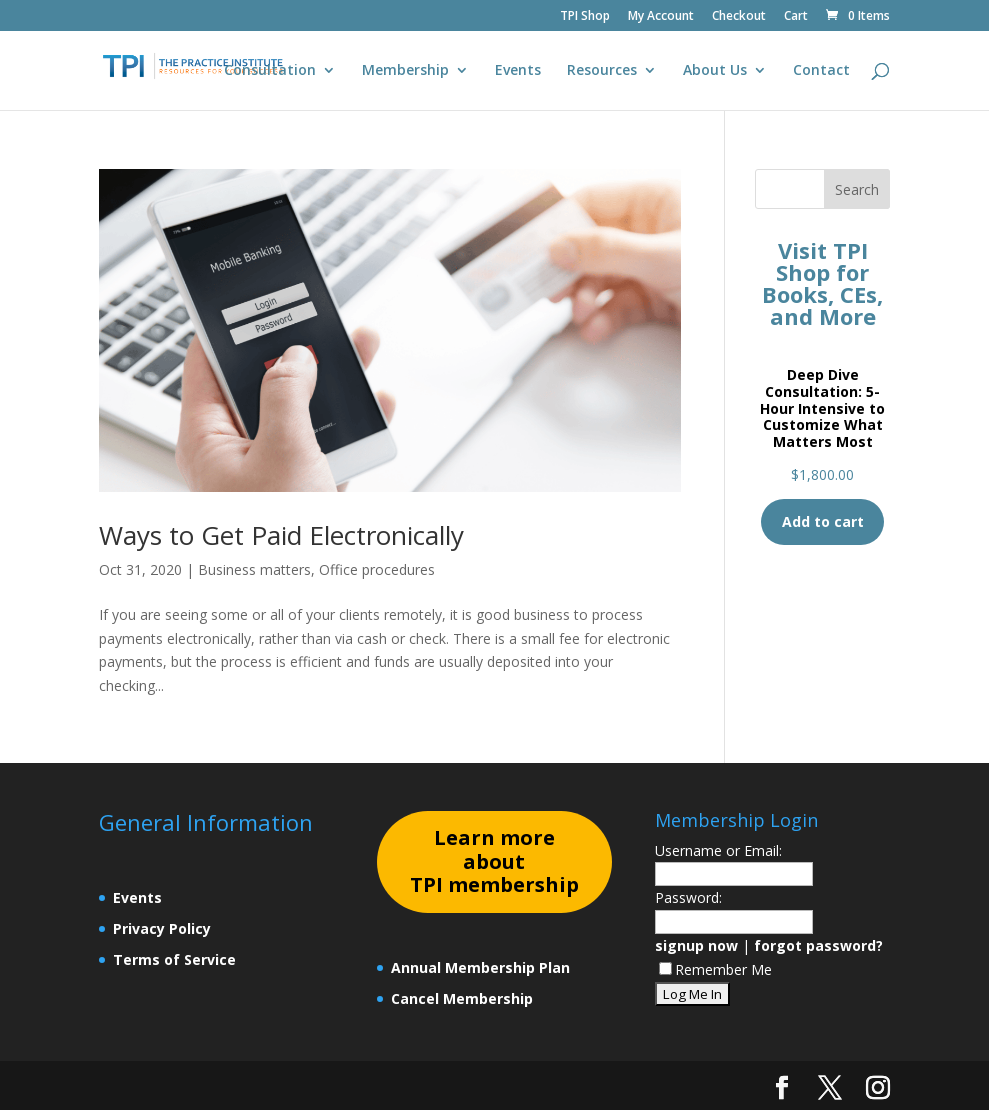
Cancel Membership (462, 998)
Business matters (254, 569)
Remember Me (715, 969)
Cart (796, 17)
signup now (696, 945)
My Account (661, 17)
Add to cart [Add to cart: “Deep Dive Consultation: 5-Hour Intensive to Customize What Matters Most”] (823, 521)
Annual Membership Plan (480, 967)
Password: (688, 897)
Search (857, 189)
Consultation (270, 71)
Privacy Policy (162, 928)
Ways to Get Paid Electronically (281, 535)
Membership (405, 71)
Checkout (739, 17)
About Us (715, 71)
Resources (602, 71)
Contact (821, 71)
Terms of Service (174, 959)
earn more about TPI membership (494, 861)
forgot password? (818, 945)
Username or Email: (718, 850)
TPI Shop (585, 17)
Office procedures (377, 569)
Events (518, 71)
